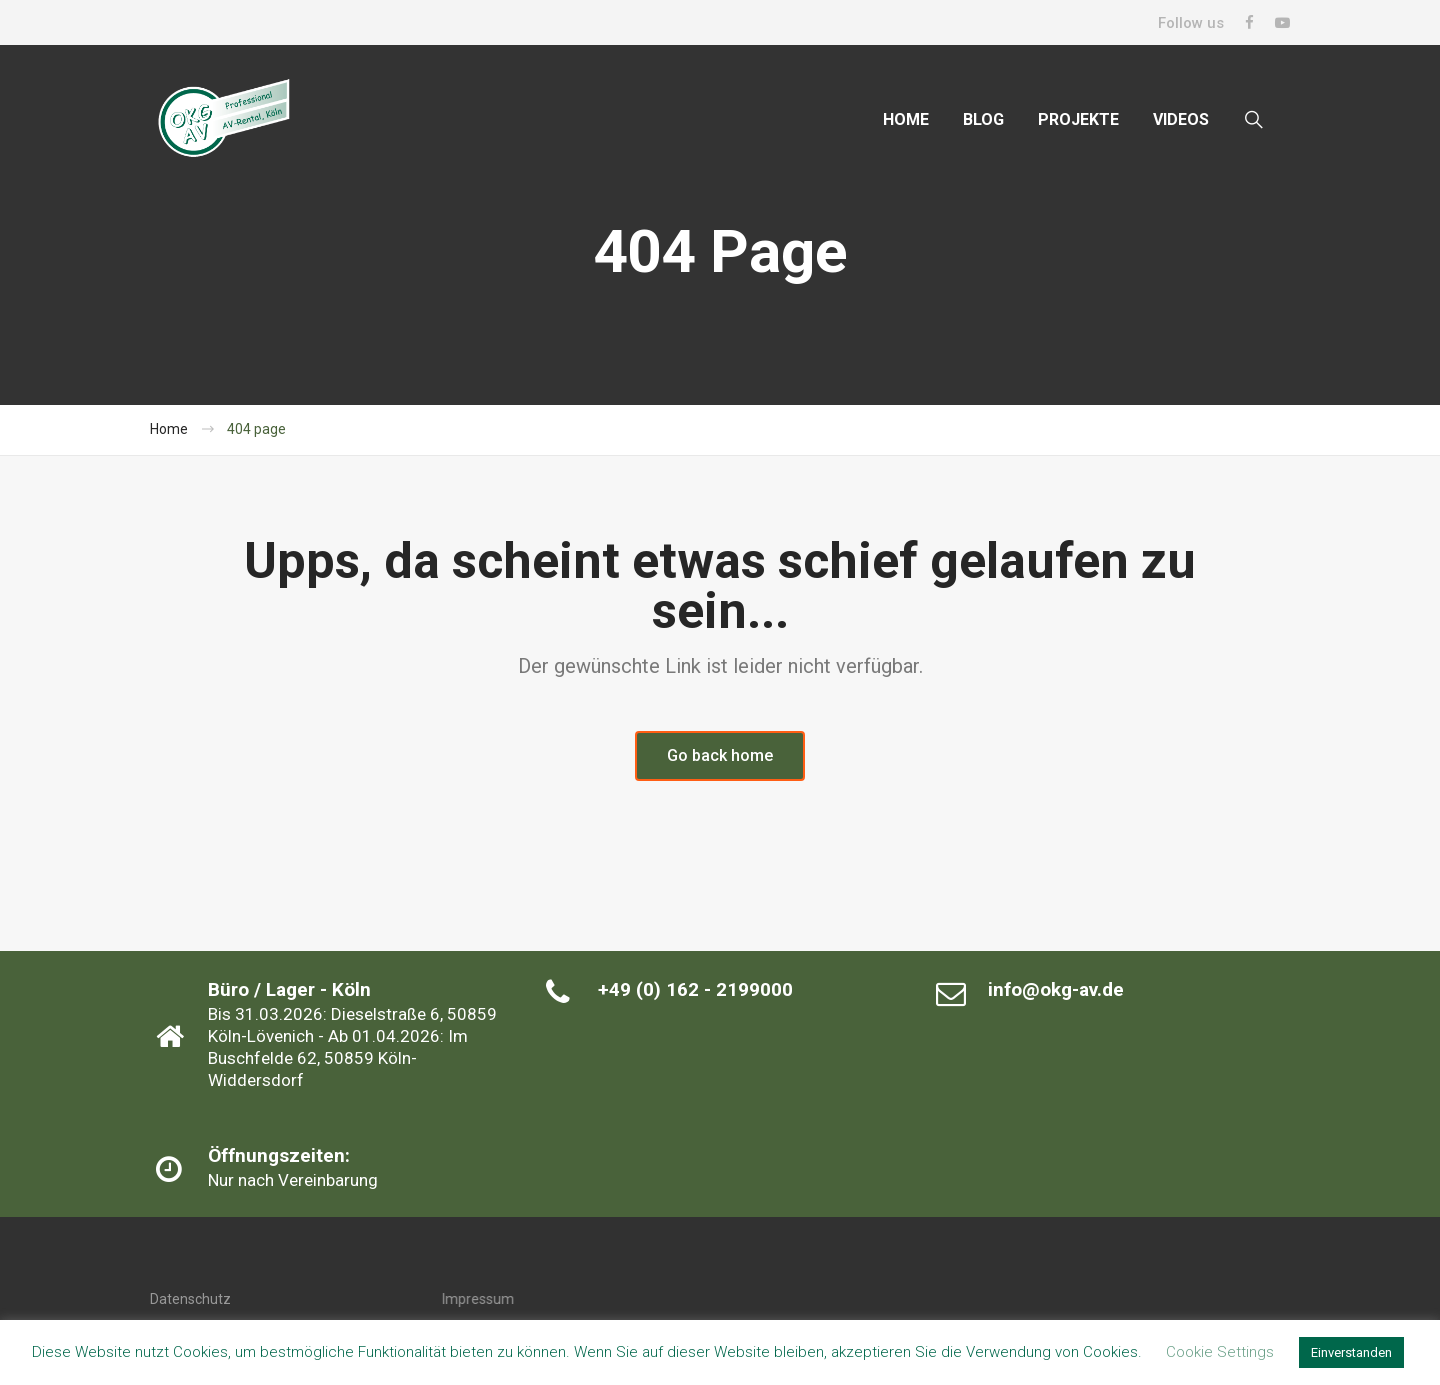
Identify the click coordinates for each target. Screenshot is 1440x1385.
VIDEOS (1181, 119)
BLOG (983, 119)
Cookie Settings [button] (1220, 1352)
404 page (256, 429)
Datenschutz (190, 1299)
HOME (906, 119)
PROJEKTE (1078, 119)
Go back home (720, 755)
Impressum (478, 1299)
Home (169, 429)
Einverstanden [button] (1351, 1352)
